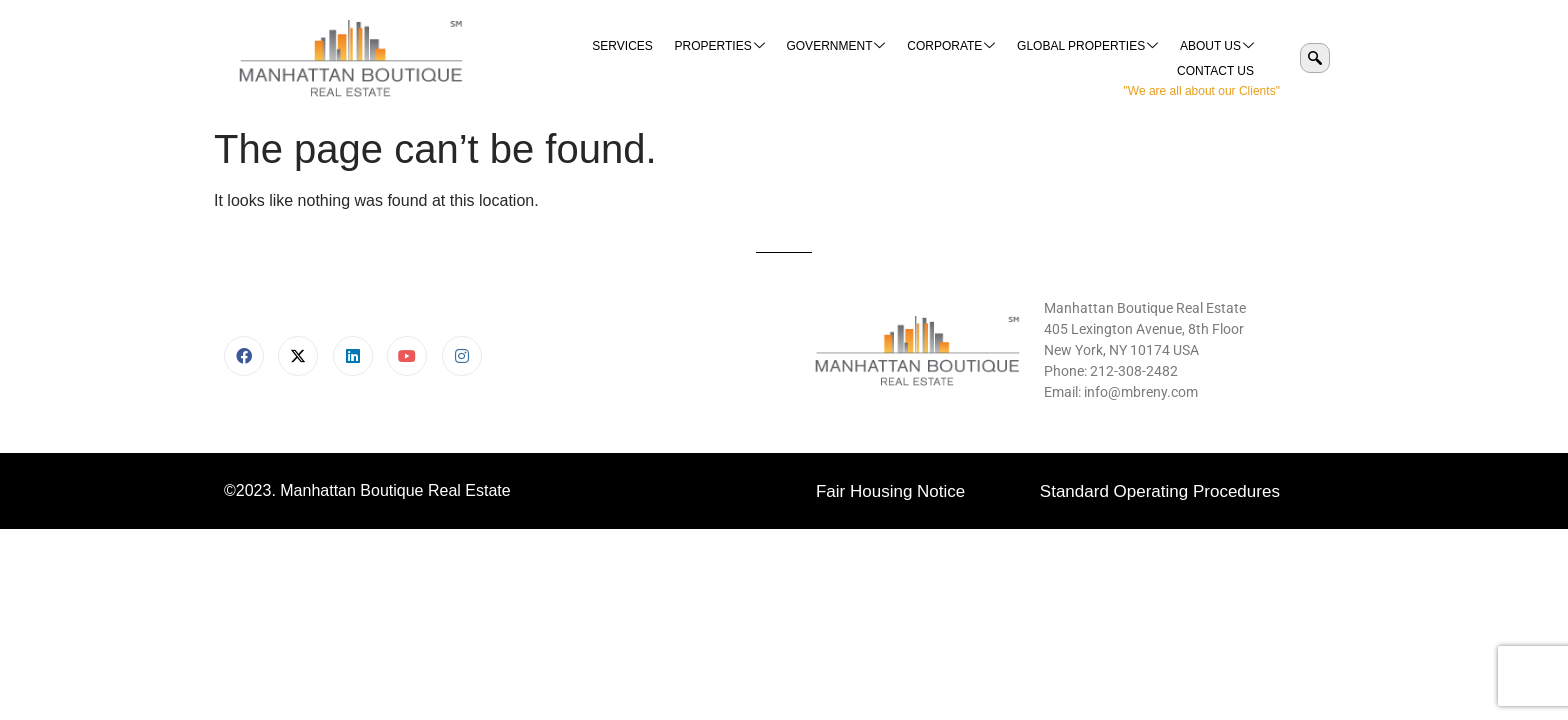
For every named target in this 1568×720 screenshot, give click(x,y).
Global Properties (993, 58)
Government (745, 58)
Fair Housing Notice (890, 491)
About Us (1121, 58)
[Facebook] (244, 356)
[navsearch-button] (1315, 58)
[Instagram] (462, 356)
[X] (298, 356)
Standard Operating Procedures (1160, 491)
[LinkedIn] (353, 356)
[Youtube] (407, 356)
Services (535, 58)
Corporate (859, 58)
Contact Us (1216, 58)
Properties (631, 58)
